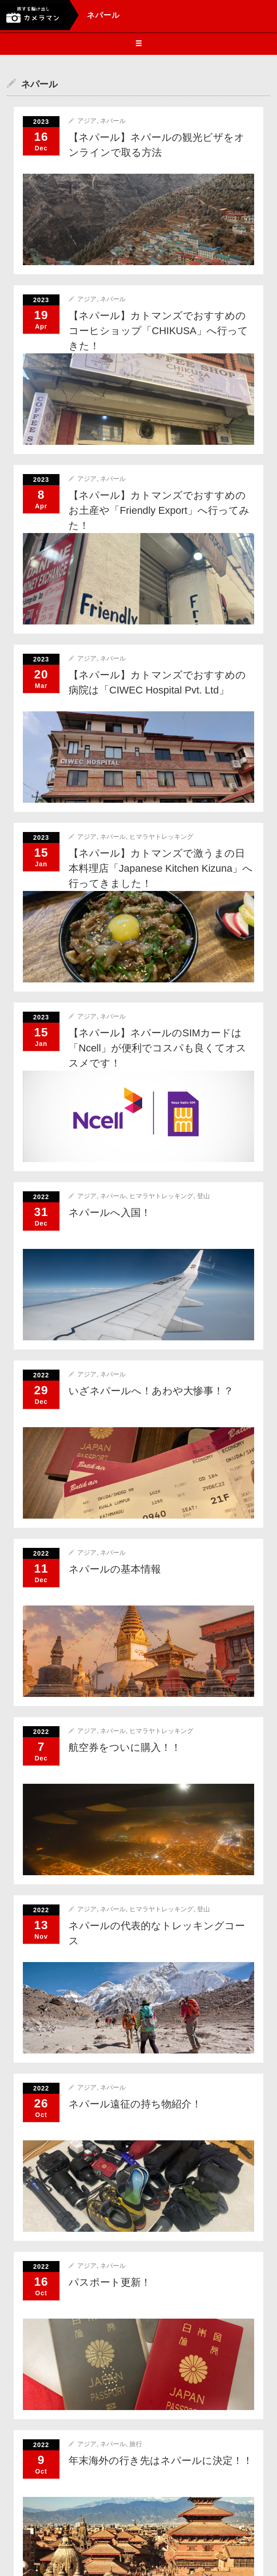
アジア (86, 120)
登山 (203, 1196)
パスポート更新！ (110, 2282)
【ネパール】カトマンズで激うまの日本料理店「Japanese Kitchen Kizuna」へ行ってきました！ (161, 868)
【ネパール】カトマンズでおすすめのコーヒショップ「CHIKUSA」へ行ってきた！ (158, 331)
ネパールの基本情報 (115, 1569)
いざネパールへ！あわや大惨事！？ (151, 1391)
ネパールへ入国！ (110, 1212)
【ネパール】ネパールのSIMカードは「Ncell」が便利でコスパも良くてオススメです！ (157, 1048)
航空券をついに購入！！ (125, 1747)
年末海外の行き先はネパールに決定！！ (161, 2460)
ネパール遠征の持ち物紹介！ (135, 2104)
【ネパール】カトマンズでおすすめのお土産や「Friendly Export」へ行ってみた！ (159, 510)
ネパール (113, 120)
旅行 (135, 2444)
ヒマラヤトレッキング (161, 836)
